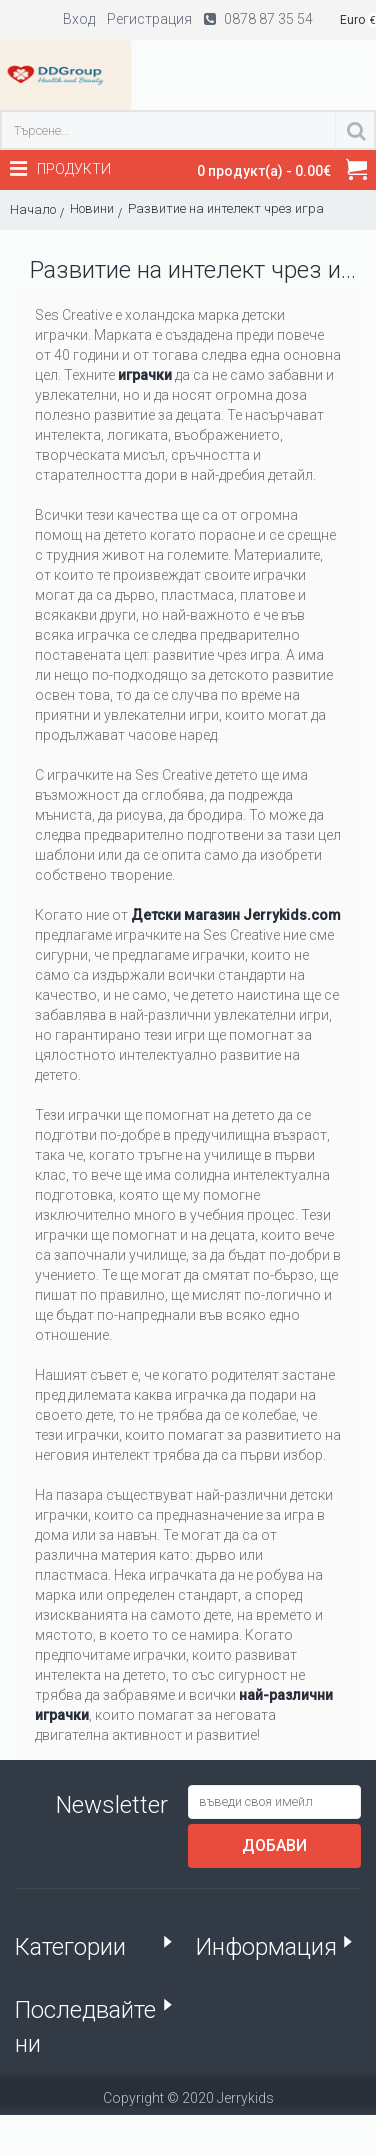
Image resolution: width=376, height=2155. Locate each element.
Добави (274, 1845)
